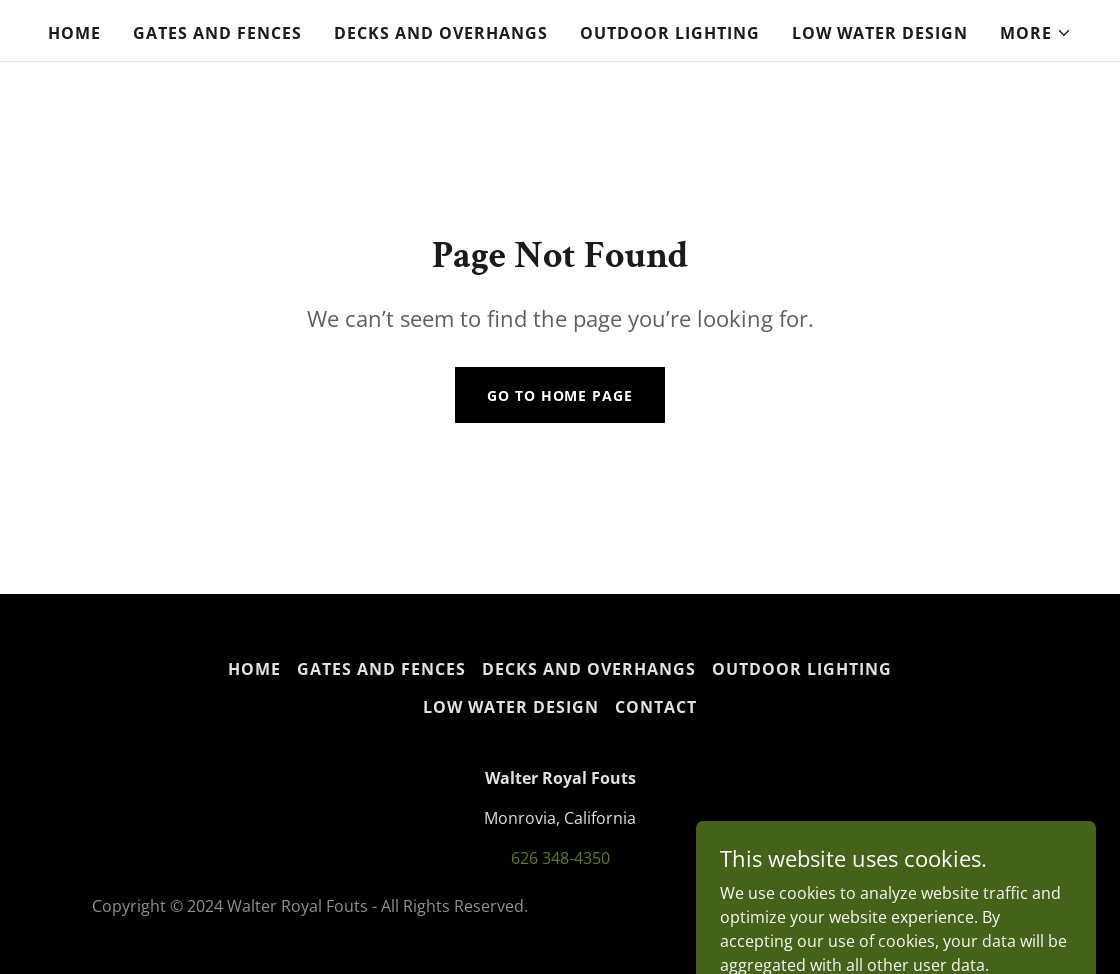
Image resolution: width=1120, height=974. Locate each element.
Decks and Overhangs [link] (441, 33)
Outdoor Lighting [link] (670, 33)
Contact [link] (656, 707)
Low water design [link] (880, 33)
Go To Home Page (559, 395)
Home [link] (74, 33)
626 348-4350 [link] (560, 858)
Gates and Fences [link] (217, 33)
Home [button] (254, 669)
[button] (1036, 33)
